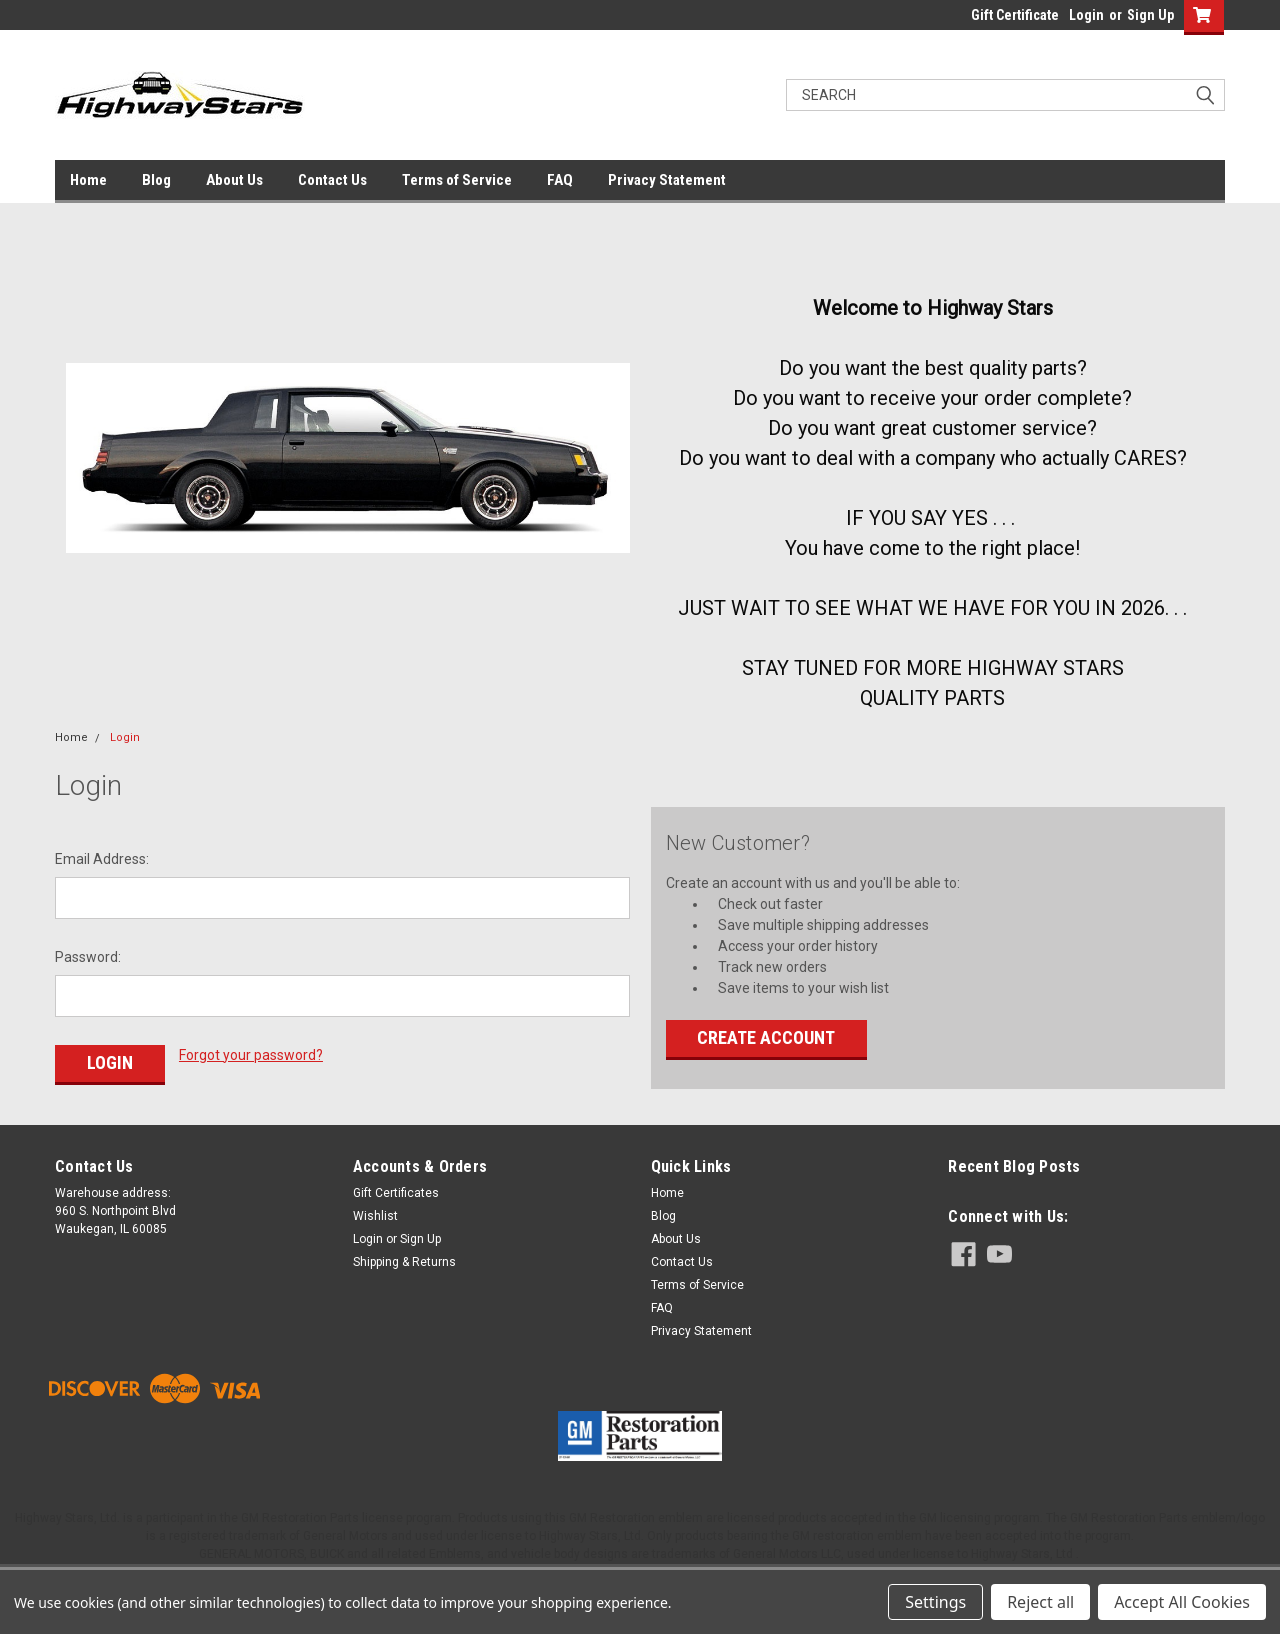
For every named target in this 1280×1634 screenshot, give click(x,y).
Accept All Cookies (1182, 1602)
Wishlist (375, 1216)
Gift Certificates (396, 1193)
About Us (234, 180)
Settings (935, 1602)
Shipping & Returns (404, 1262)
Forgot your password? (251, 1055)
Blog (156, 180)
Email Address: (102, 859)
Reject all (1040, 1602)
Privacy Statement (667, 180)
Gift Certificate (1015, 15)
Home (88, 180)
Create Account (766, 1037)
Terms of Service (457, 180)
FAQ (560, 180)
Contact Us (332, 180)
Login (1086, 15)
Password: (88, 957)
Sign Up (1150, 15)
